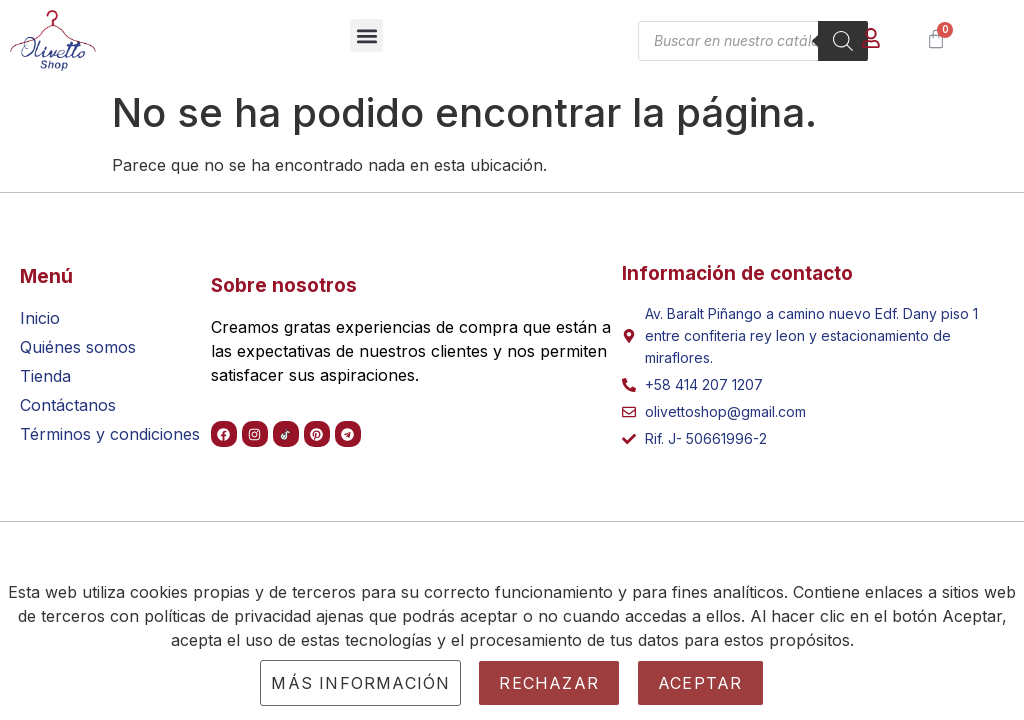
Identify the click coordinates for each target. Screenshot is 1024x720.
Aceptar (700, 683)
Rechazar (549, 683)
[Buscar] (843, 41)
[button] (366, 35)
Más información (360, 683)
